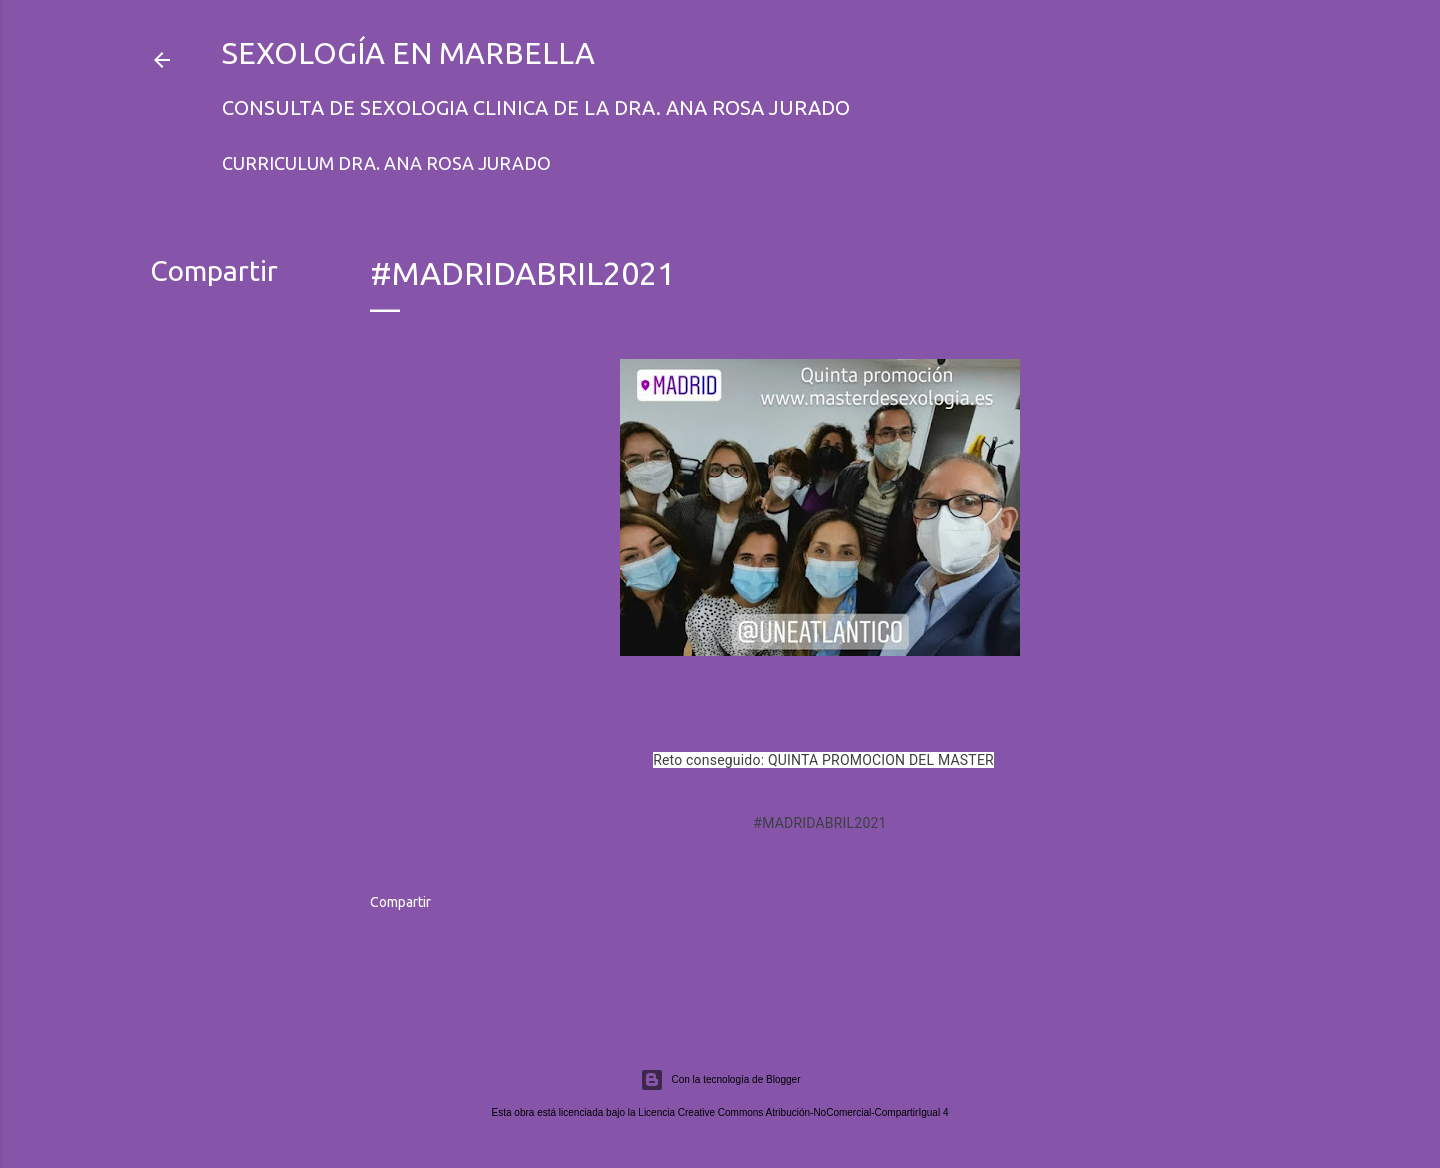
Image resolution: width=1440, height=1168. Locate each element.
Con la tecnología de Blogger (720, 1080)
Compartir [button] (214, 270)
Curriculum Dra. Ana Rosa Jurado (386, 163)
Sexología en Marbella (408, 53)
